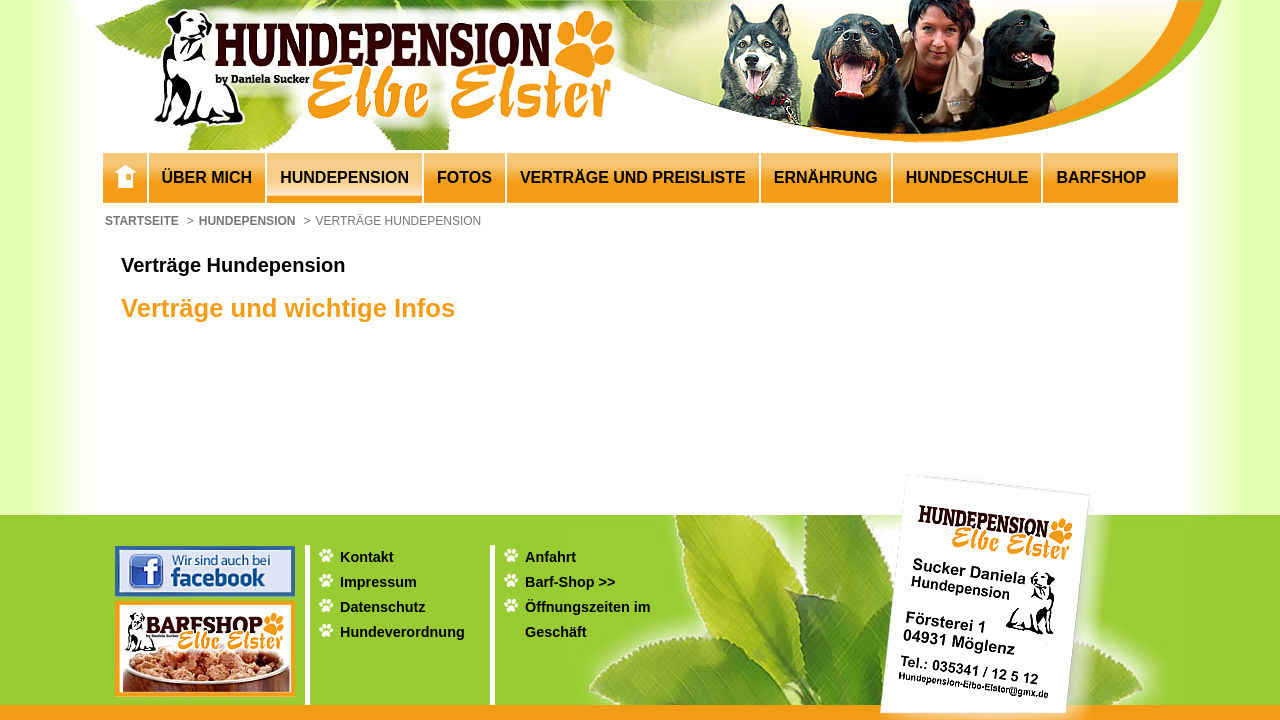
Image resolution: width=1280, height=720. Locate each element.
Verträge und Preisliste (633, 177)
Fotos (464, 177)
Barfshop (1101, 177)
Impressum (378, 582)
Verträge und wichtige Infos (288, 308)
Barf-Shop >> (570, 582)
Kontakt (367, 557)
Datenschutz (383, 607)
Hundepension (344, 177)
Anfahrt (550, 557)
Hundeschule (967, 177)
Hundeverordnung (402, 632)
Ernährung (826, 177)
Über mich (207, 177)
